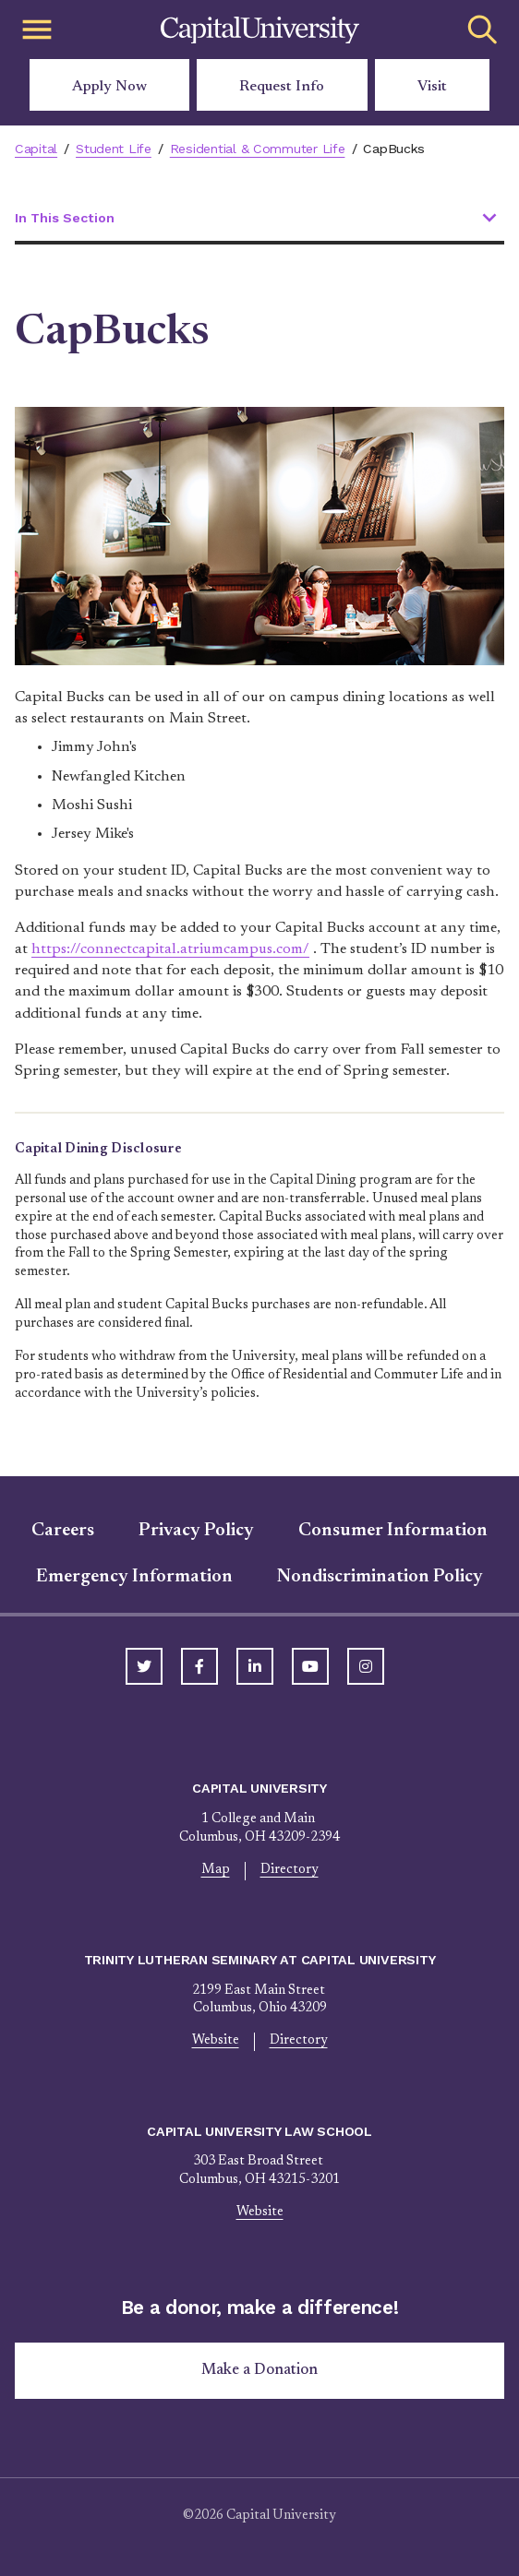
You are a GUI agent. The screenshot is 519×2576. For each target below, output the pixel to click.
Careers (62, 1530)
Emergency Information (134, 1577)
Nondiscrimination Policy (380, 1577)
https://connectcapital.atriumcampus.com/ (170, 949)
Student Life (113, 148)
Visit (432, 86)
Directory (289, 1870)
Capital (36, 148)
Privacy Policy (196, 1530)
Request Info (281, 86)
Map (215, 1870)
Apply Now (109, 86)
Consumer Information (393, 1530)
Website (215, 2040)
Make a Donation (259, 2370)
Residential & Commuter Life (257, 148)
